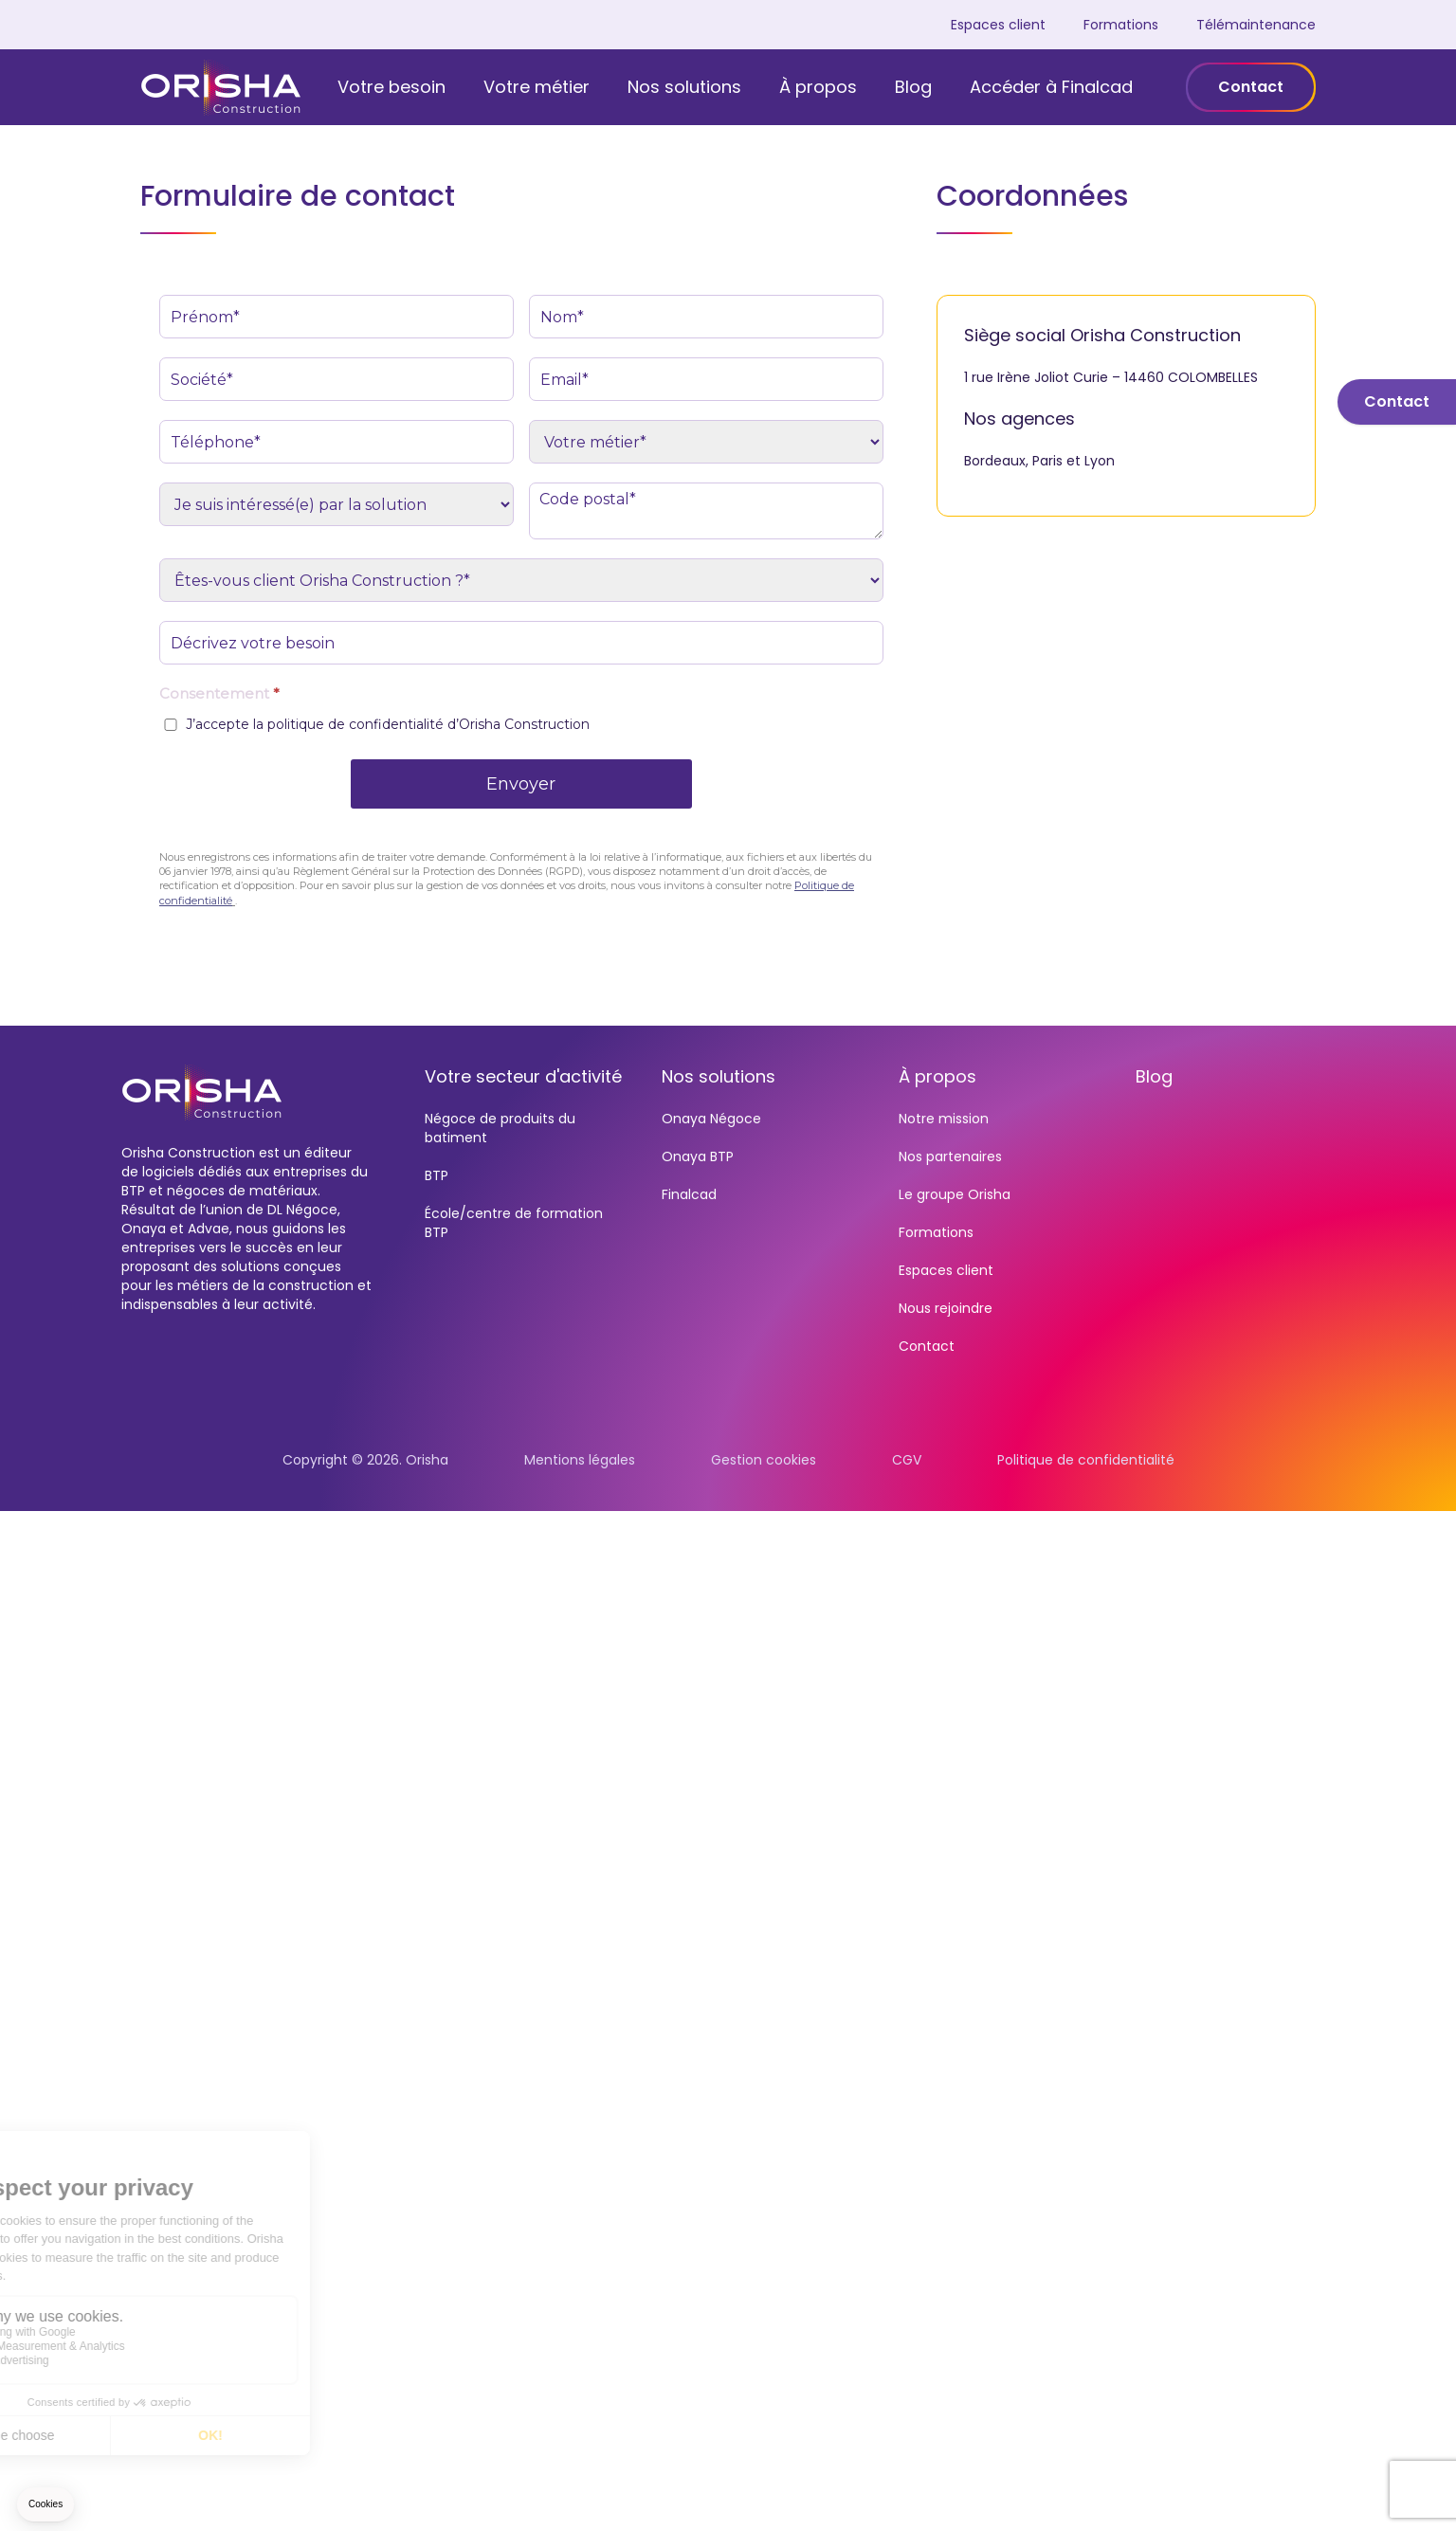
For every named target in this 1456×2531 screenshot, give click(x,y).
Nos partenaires (950, 1156)
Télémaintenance (1256, 24)
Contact (1250, 87)
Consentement (219, 693)
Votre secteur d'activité (523, 1076)
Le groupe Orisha (954, 1194)
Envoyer (520, 784)
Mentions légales (579, 1459)
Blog (913, 87)
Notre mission (944, 1118)
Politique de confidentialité (1085, 1459)
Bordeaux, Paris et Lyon (1039, 460)
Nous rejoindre (945, 1308)
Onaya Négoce (711, 1118)
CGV (906, 1459)
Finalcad (689, 1194)
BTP (436, 1175)
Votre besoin (391, 87)
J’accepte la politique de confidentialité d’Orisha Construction (388, 724)
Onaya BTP (698, 1156)
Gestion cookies (763, 1459)
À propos (818, 87)
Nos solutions (684, 87)
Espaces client (998, 24)
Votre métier (536, 87)
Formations (1120, 24)
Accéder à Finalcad (1051, 87)
